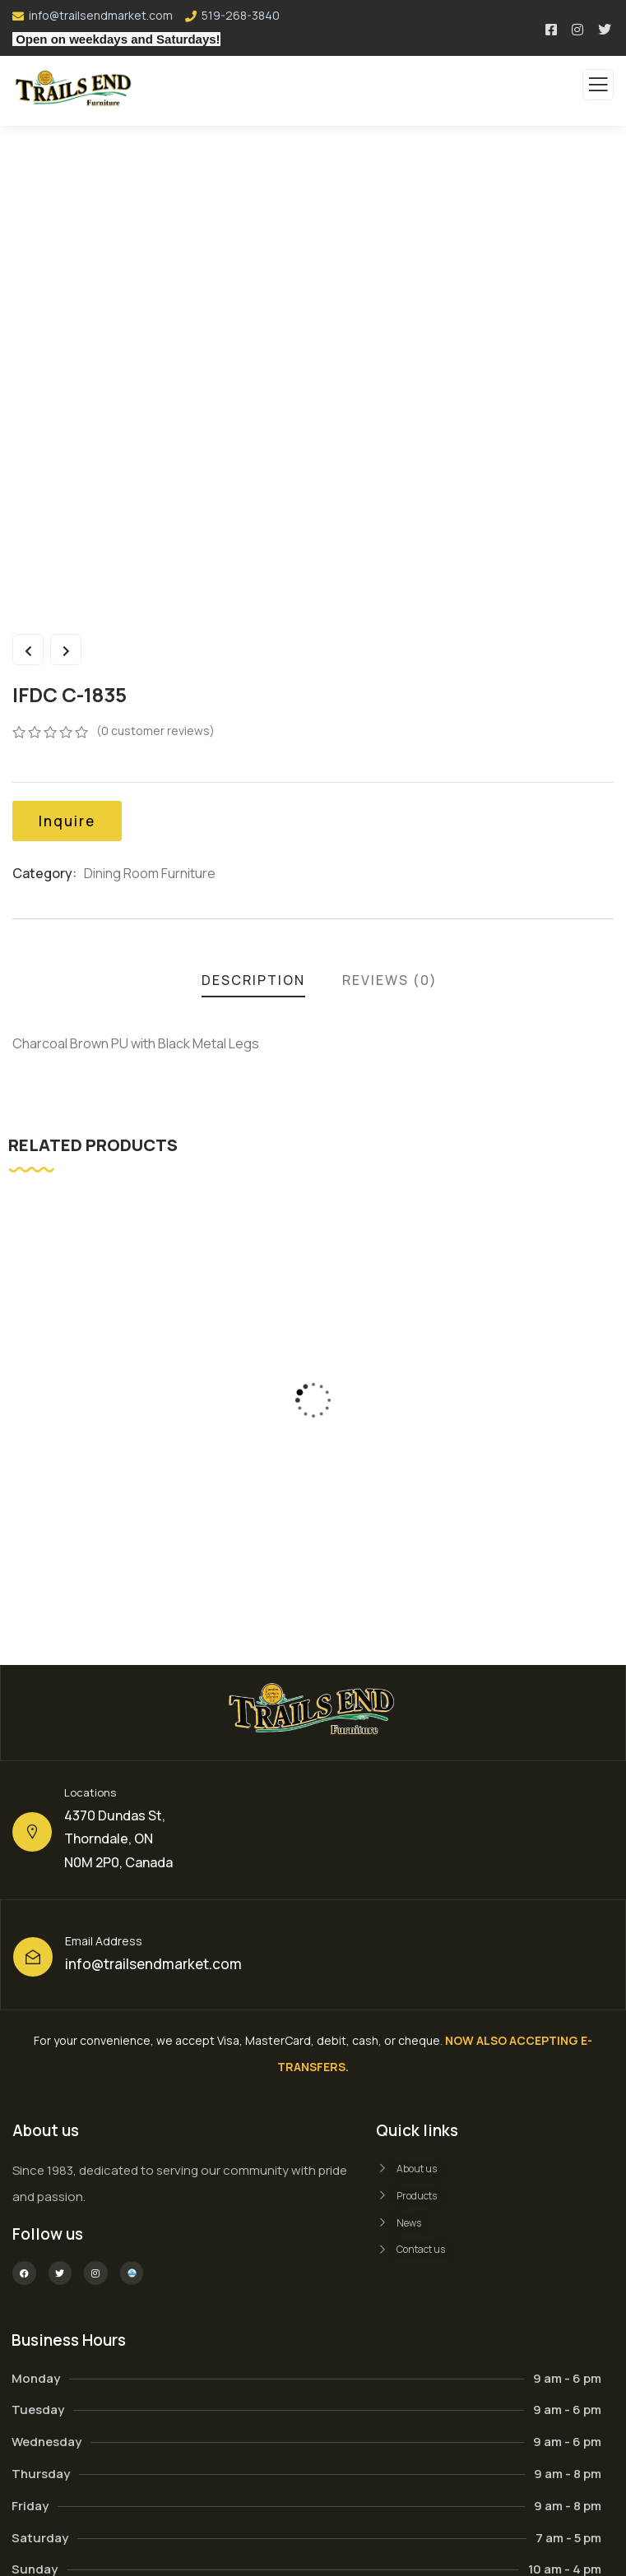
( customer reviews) (155, 730)
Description (253, 980)
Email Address (103, 1941)
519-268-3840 (241, 15)
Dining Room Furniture (150, 873)
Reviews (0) (390, 980)
